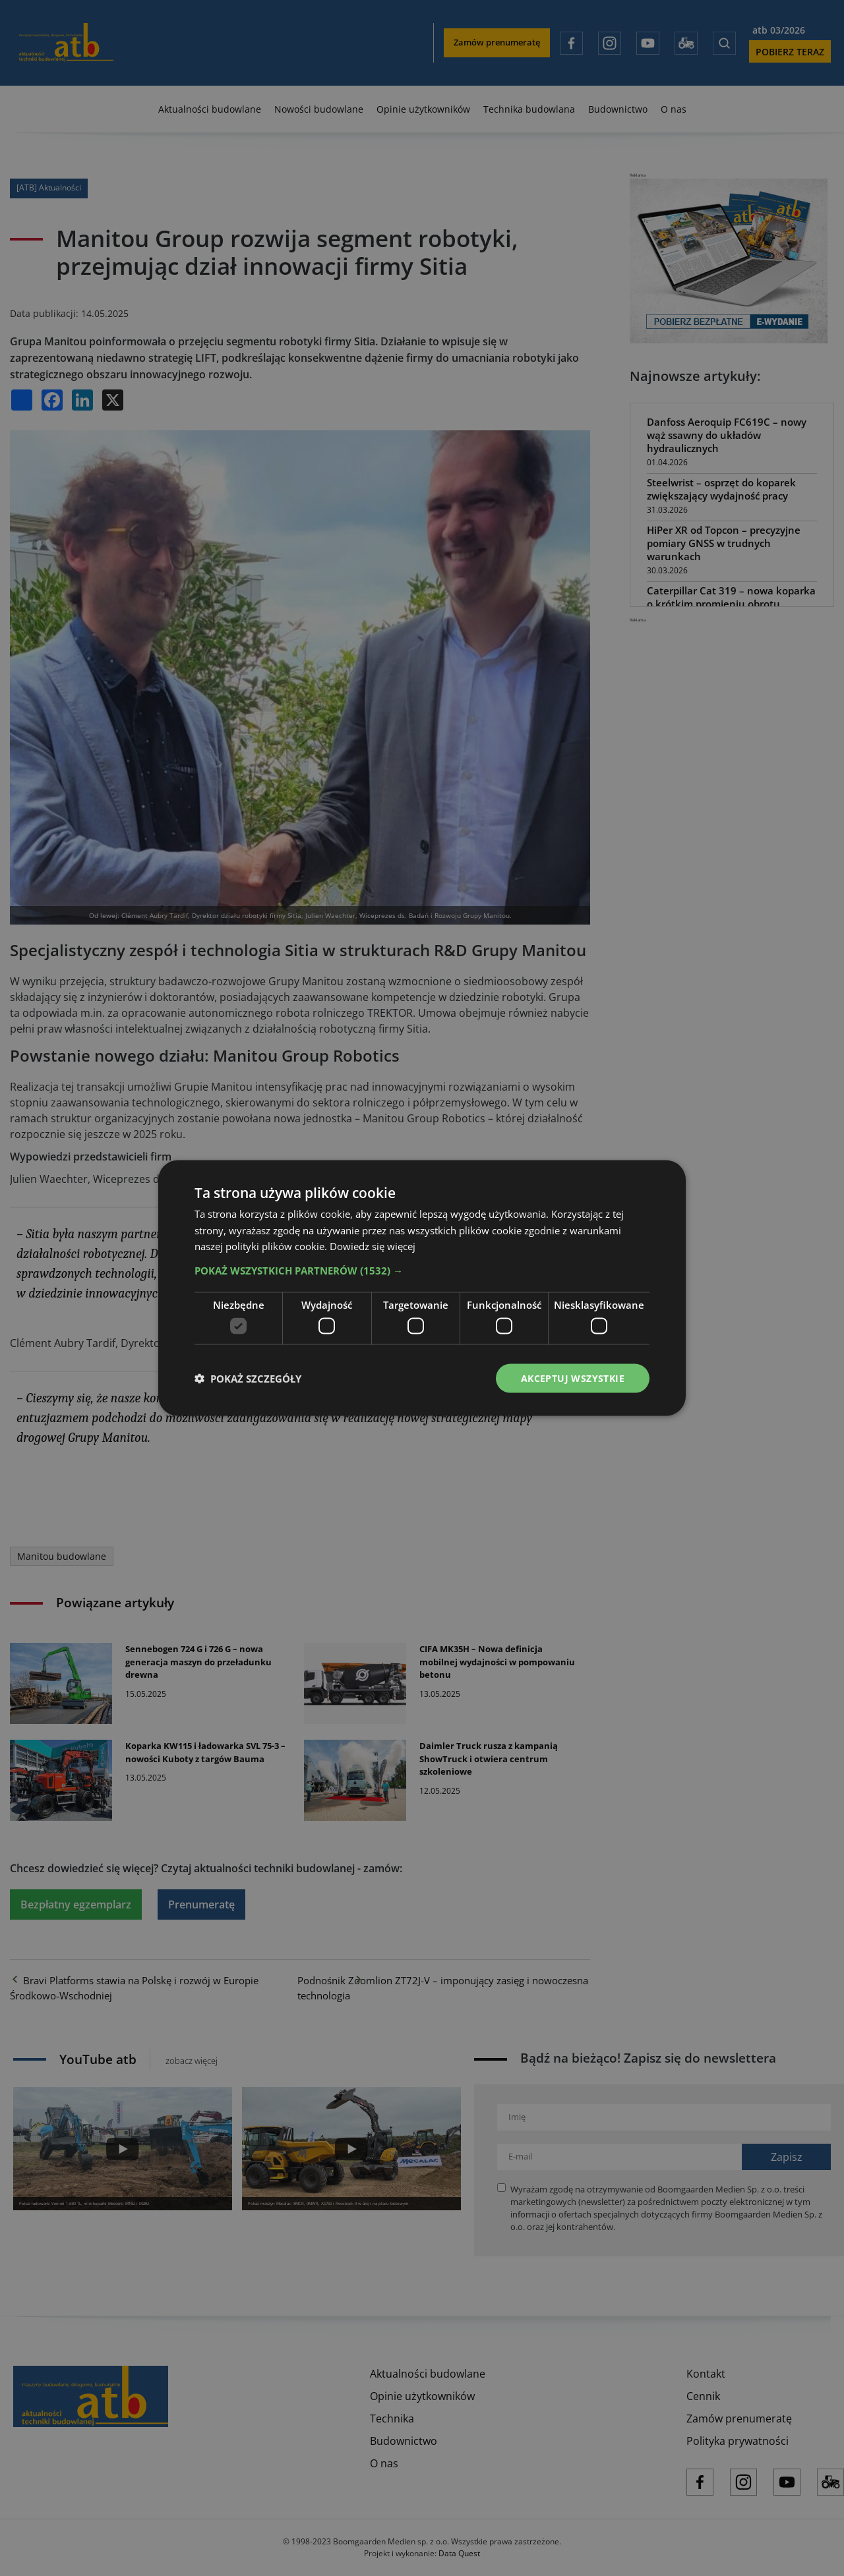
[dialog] (422, 1288)
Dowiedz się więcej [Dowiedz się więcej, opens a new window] (372, 1246)
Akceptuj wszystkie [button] (572, 1377)
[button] (422, 1270)
